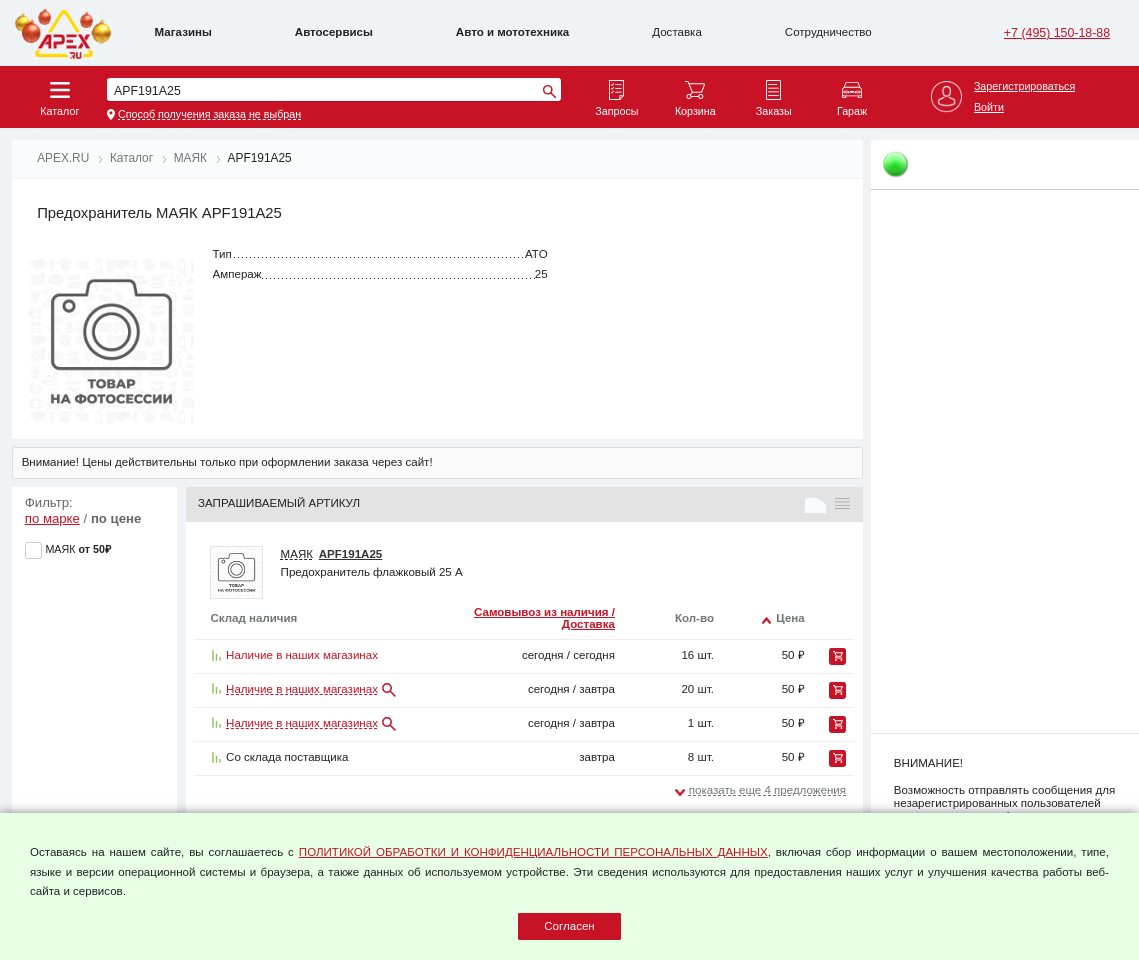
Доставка (677, 32)
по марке (52, 518)
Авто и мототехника (512, 32)
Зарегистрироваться (1024, 86)
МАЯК (297, 554)
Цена (790, 618)
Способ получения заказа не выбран (209, 114)
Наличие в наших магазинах (302, 689)
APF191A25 (351, 554)
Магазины (183, 32)
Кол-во (694, 618)
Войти (989, 107)
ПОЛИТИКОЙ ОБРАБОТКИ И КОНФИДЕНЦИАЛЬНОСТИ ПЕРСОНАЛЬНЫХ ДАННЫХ (533, 852)
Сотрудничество (828, 32)
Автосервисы (334, 32)
